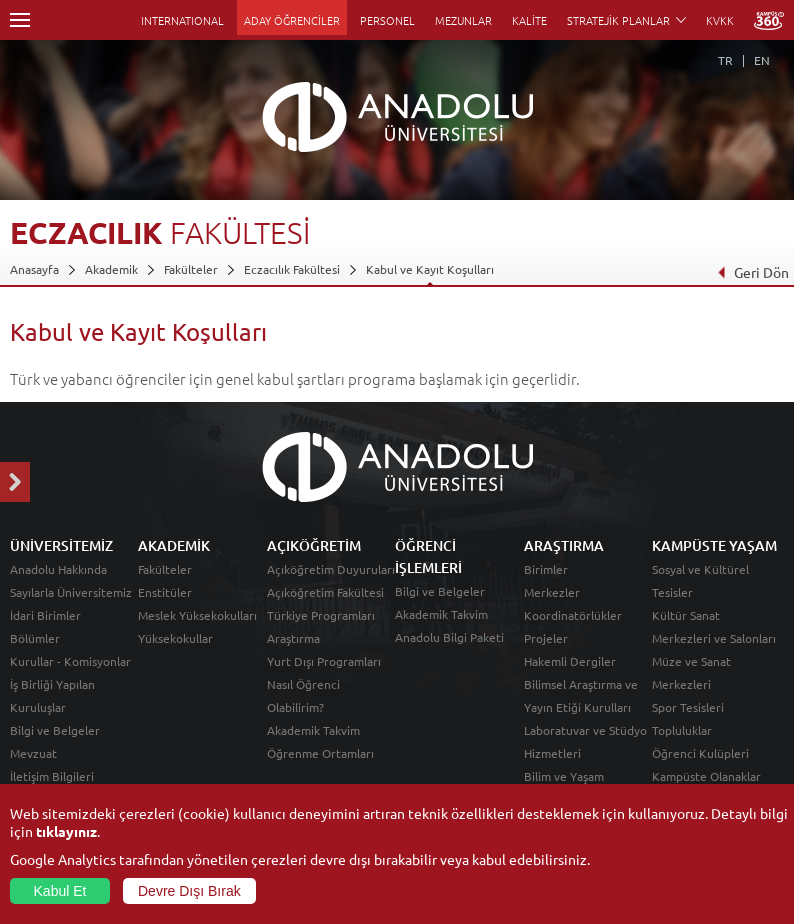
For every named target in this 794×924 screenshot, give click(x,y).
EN (762, 60)
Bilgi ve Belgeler (55, 730)
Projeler (546, 638)
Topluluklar (682, 730)
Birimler (546, 569)
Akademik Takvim (313, 730)
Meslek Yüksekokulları (197, 615)
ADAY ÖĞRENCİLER (292, 20)
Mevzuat (33, 753)
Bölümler (35, 638)
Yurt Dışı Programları (324, 661)
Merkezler (552, 592)
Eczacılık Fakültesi (292, 269)
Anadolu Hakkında (58, 569)
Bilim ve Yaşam (564, 776)
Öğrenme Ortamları (320, 753)
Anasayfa (34, 269)
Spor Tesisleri (688, 707)
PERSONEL (387, 20)
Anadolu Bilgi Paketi (449, 637)
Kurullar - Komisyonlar (70, 661)
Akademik (111, 269)
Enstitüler (165, 592)
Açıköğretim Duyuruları (331, 569)
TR (725, 60)
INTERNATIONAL (182, 20)
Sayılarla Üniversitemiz (71, 592)
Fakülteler (191, 269)
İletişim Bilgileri (52, 776)
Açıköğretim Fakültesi (325, 592)
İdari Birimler (45, 615)
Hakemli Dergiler (570, 661)
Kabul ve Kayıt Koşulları (430, 269)
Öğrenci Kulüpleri (700, 753)
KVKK (720, 20)
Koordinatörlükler (573, 615)
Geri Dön (753, 272)
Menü (20, 20)
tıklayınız (66, 831)
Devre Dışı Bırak (189, 891)
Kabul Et (60, 891)
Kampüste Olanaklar (706, 776)
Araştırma (293, 638)
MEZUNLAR (463, 20)
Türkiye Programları (321, 615)
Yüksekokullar (175, 638)
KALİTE (529, 20)
